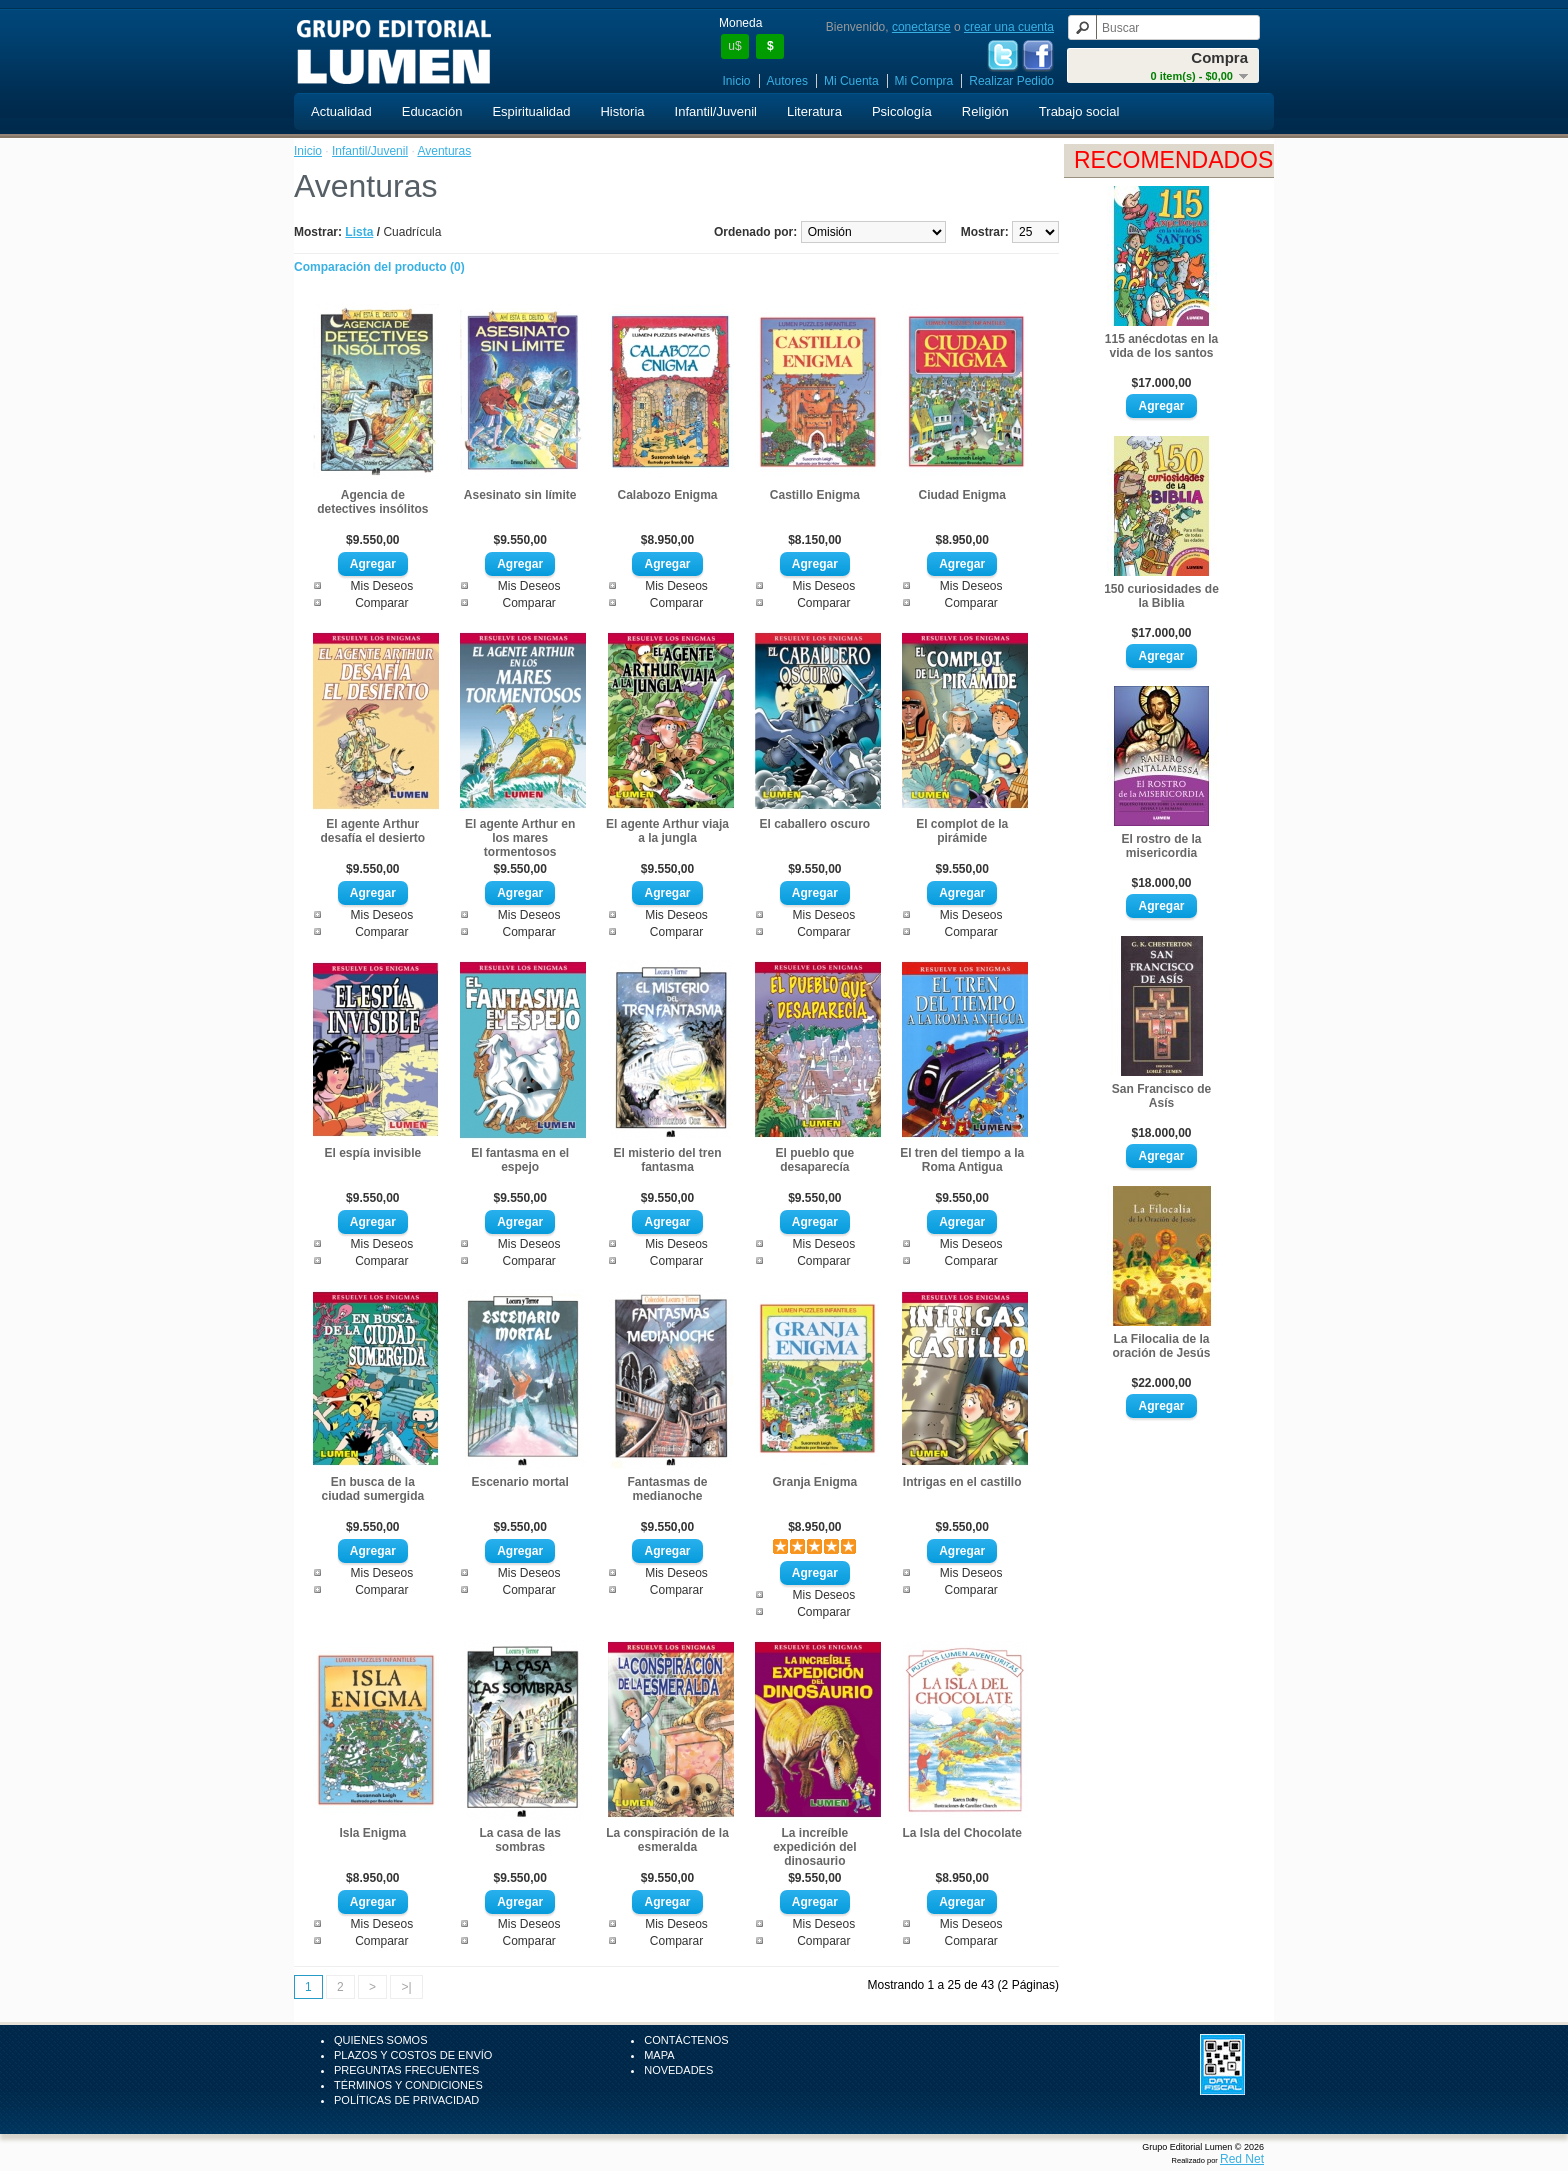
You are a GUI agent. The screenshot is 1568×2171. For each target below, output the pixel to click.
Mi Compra (924, 81)
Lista (359, 232)
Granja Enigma (814, 1482)
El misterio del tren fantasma (667, 1160)
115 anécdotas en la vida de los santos (1161, 346)
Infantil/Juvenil (716, 111)
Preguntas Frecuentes (406, 2070)
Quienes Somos (381, 2040)
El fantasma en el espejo (520, 1160)
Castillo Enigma (815, 495)
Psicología (902, 111)
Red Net (1242, 2159)
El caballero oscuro (814, 824)
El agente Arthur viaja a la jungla (667, 831)
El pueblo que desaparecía (815, 1160)
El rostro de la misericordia (1161, 846)
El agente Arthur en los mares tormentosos (520, 838)
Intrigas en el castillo (962, 1482)
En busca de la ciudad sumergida (372, 1489)
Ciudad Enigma (962, 495)
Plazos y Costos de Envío (413, 2055)
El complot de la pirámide (962, 831)
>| (406, 1987)
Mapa (659, 2055)
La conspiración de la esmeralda (667, 1840)
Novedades (678, 2070)
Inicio (737, 81)
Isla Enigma (372, 1833)
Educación (432, 111)
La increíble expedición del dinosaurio (814, 1847)
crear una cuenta (1009, 27)
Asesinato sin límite (520, 495)
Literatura (814, 111)
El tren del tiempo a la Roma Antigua (962, 1160)
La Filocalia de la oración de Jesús (1161, 1346)
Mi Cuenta (851, 81)
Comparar (381, 603)
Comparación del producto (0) (379, 267)
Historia (622, 111)
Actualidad (341, 111)
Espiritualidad (531, 111)
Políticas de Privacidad (406, 2100)
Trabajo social (1079, 111)
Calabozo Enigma (667, 495)
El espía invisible (372, 1153)
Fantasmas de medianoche (667, 1489)
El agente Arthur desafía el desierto (372, 831)
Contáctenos (686, 2040)
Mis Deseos (381, 586)
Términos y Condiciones (408, 2085)
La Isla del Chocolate (962, 1833)
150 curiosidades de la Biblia (1161, 596)
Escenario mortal (519, 1482)
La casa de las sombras (519, 1840)
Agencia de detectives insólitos (372, 502)
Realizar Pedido (1011, 81)
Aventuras (444, 151)
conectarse (921, 27)
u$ (734, 46)
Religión (985, 111)
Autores (787, 81)
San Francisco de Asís (1161, 1096)
